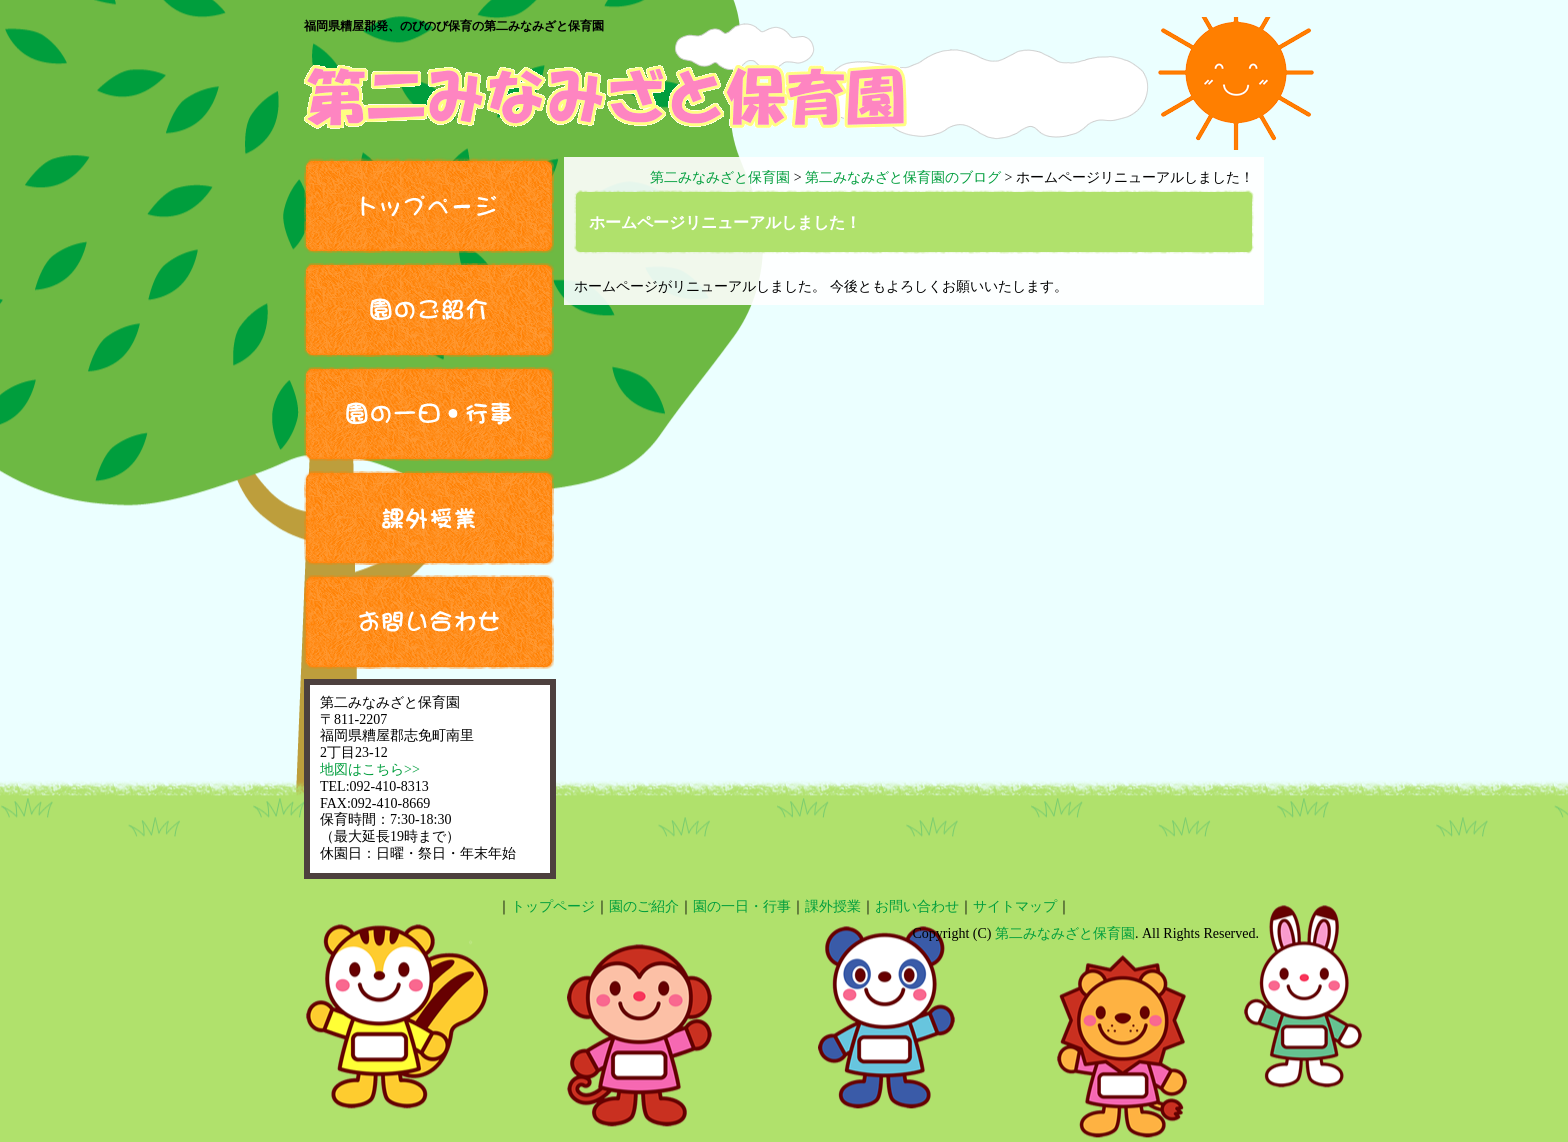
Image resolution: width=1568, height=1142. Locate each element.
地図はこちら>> (370, 769)
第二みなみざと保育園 (1065, 933)
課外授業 (429, 518)
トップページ (429, 205)
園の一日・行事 (429, 414)
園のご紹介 (429, 310)
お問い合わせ (429, 622)
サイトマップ (1015, 906)
